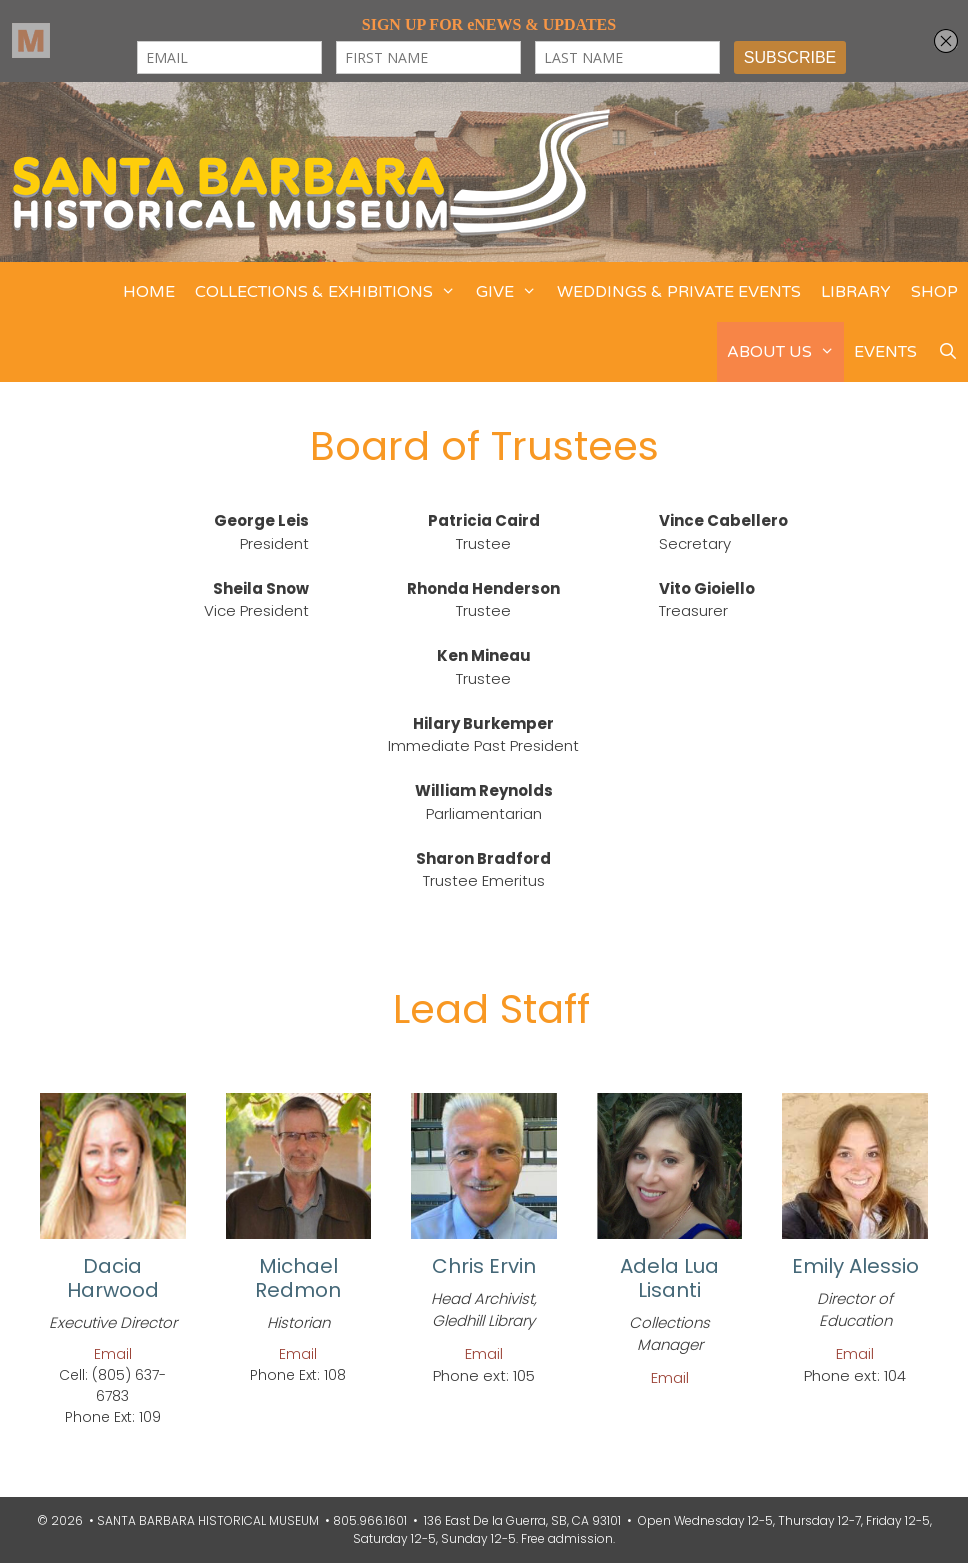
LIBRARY (856, 292)
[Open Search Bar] (947, 352)
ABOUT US (786, 352)
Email (113, 1354)
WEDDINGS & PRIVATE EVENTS (679, 292)
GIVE (511, 292)
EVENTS (885, 352)
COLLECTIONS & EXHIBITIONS (330, 292)
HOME (149, 292)
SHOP (934, 292)
